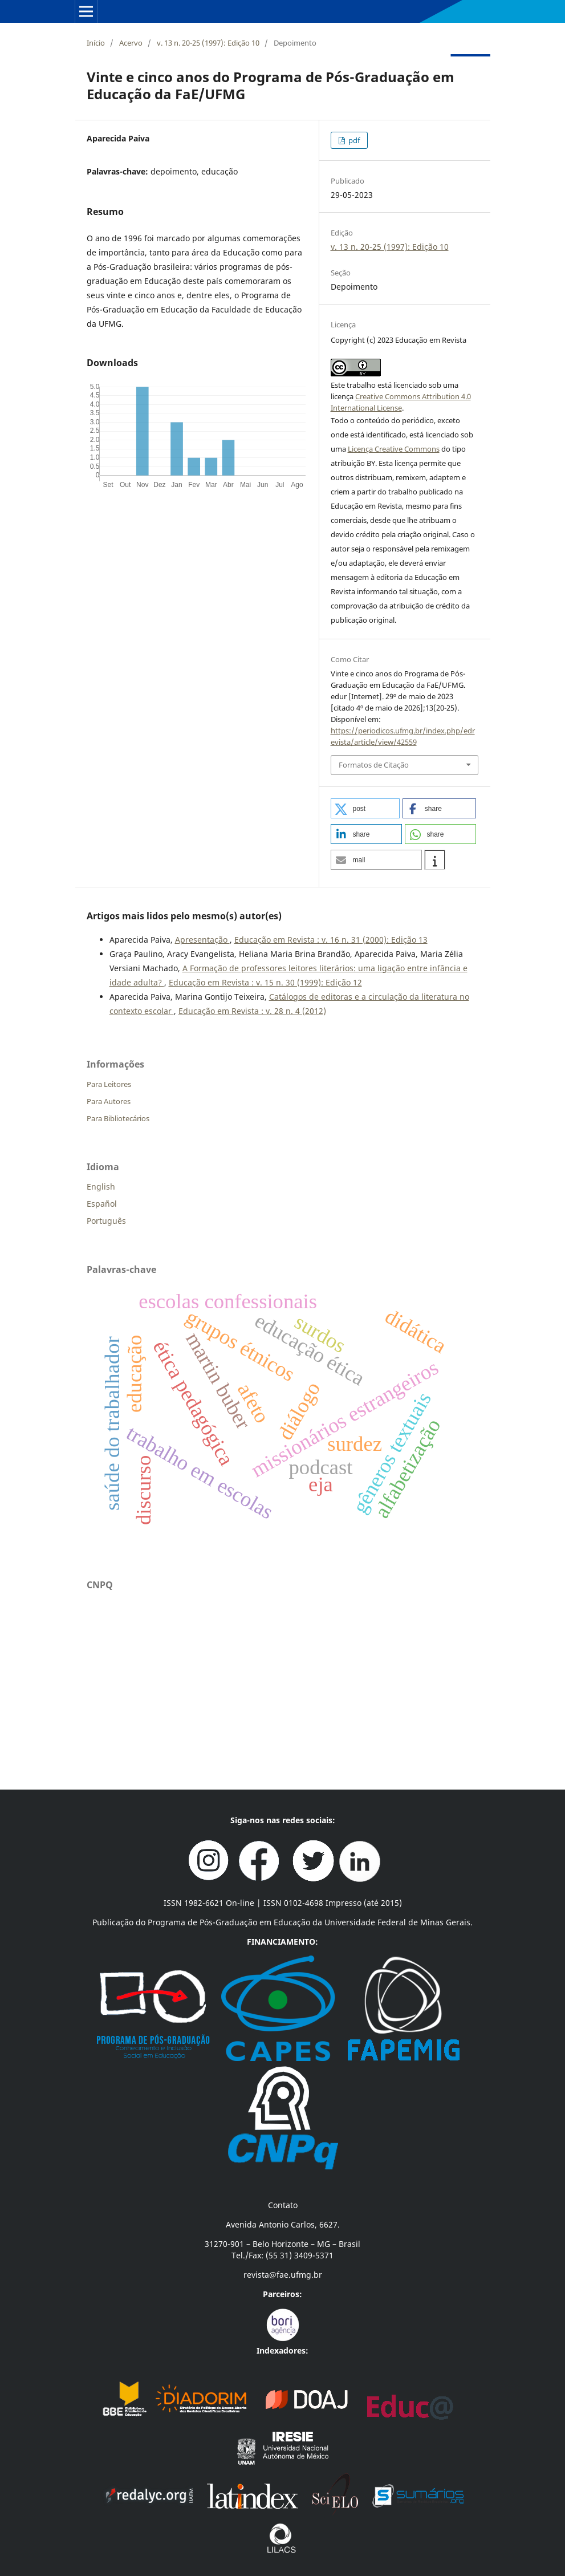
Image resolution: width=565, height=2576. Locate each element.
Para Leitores (109, 1084)
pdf (353, 140)
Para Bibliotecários (118, 1118)
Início (96, 43)
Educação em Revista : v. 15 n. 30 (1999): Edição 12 (265, 982)
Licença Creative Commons (394, 449)
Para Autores (109, 1101)
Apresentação (202, 939)
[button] (365, 808)
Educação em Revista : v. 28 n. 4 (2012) (252, 1010)
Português (106, 1220)
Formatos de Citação (374, 765)
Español (102, 1203)
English (101, 1186)
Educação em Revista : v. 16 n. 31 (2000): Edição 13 (331, 939)
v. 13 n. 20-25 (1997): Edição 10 (208, 43)
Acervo (131, 43)
